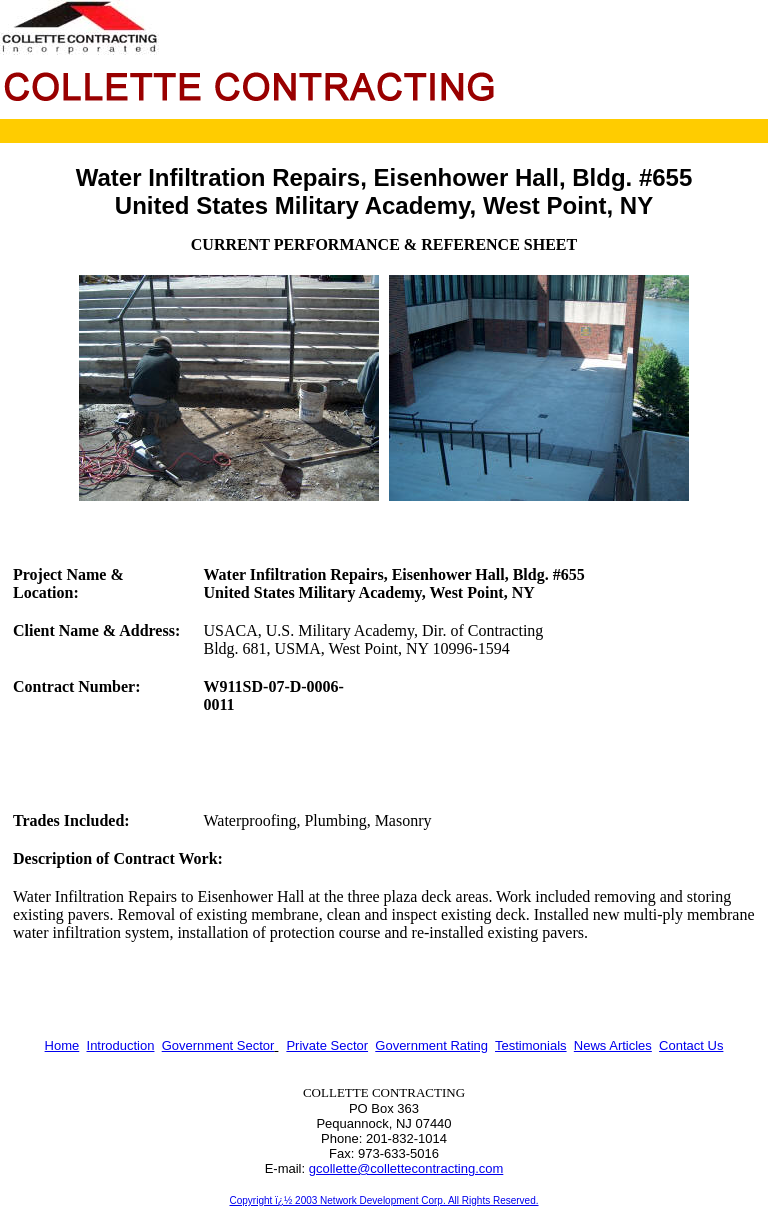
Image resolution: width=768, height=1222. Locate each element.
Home (62, 1045)
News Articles (613, 1045)
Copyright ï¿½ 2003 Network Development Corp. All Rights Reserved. (383, 1200)
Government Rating (431, 1045)
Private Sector (327, 1045)
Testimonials (531, 1045)
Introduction (121, 1045)
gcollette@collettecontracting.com (406, 1168)
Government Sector (218, 1045)
